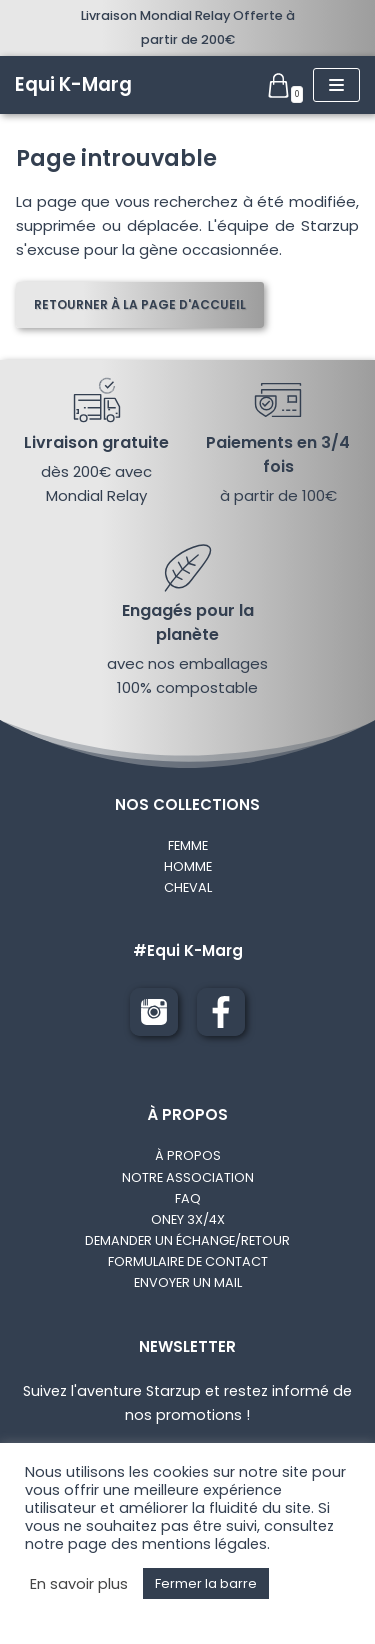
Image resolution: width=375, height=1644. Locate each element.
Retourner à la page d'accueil (140, 304)
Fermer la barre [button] (206, 1583)
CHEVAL (188, 887)
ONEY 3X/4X (188, 1219)
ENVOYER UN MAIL (188, 1282)
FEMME (188, 845)
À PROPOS (188, 1155)
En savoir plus (79, 1584)
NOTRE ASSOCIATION (188, 1177)
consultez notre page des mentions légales (179, 1535)
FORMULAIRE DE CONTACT (188, 1261)
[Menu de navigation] (336, 85)
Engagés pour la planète (188, 622)
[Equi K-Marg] (73, 85)
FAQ (188, 1198)
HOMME (188, 866)
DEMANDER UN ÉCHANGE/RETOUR (187, 1240)
